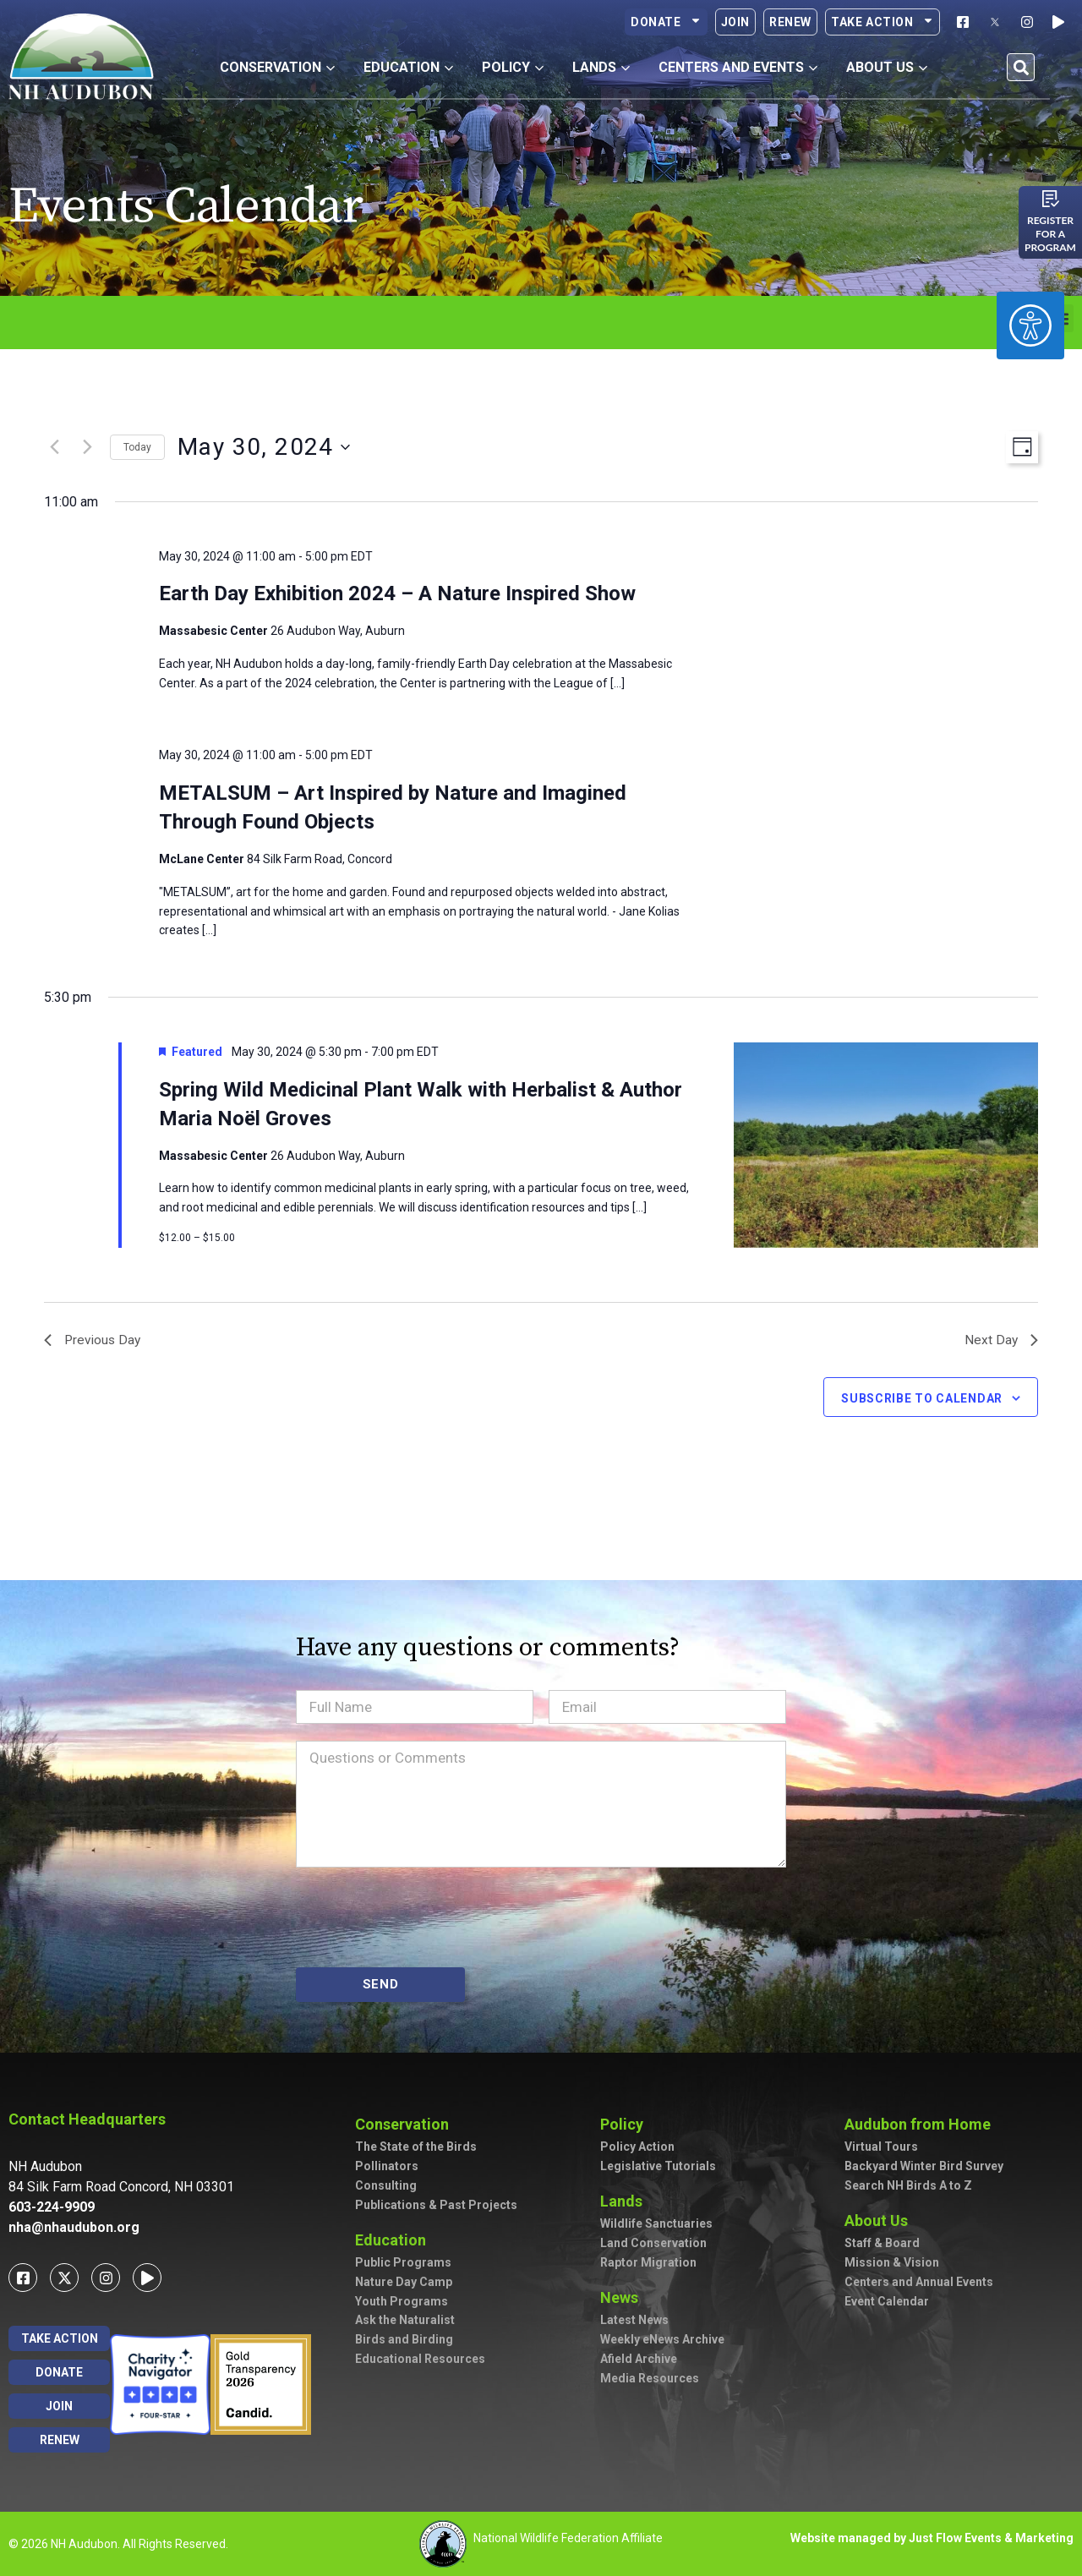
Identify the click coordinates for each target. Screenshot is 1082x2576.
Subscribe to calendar (922, 1399)
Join (735, 22)
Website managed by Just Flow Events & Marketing (932, 2538)
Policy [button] (513, 67)
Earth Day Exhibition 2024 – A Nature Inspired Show (397, 593)
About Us (880, 2220)
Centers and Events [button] (737, 67)
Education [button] (408, 67)
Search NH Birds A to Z (908, 2185)
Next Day (1001, 1340)
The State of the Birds (416, 2147)
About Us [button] (886, 67)
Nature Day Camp (403, 2282)
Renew (790, 22)
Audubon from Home (921, 2124)
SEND (381, 1984)
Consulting (386, 2185)
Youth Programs (401, 2301)
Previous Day (94, 1340)
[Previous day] (54, 447)
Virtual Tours (881, 2147)
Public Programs (403, 2262)
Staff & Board (882, 2244)
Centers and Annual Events (918, 2282)
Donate (666, 22)
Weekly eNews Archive (662, 2339)
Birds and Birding (404, 2340)
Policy (626, 2124)
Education (394, 2240)
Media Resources (649, 2378)
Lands (625, 2201)
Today (137, 447)
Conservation (406, 2124)
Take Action (882, 22)
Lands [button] (601, 67)
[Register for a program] (1050, 198)
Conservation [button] (277, 67)
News (623, 2297)
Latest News (634, 2320)
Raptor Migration (648, 2262)
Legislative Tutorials (658, 2167)
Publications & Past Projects (436, 2205)
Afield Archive (638, 2358)
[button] (1021, 67)
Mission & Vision (891, 2262)
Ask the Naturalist (405, 2320)
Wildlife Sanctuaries (656, 2224)
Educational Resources (420, 2358)
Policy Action (637, 2147)
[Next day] (87, 447)
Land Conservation (653, 2244)
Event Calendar (886, 2301)
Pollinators (386, 2167)
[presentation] (424, 1917)
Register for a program (1050, 234)
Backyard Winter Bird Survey (923, 2167)
